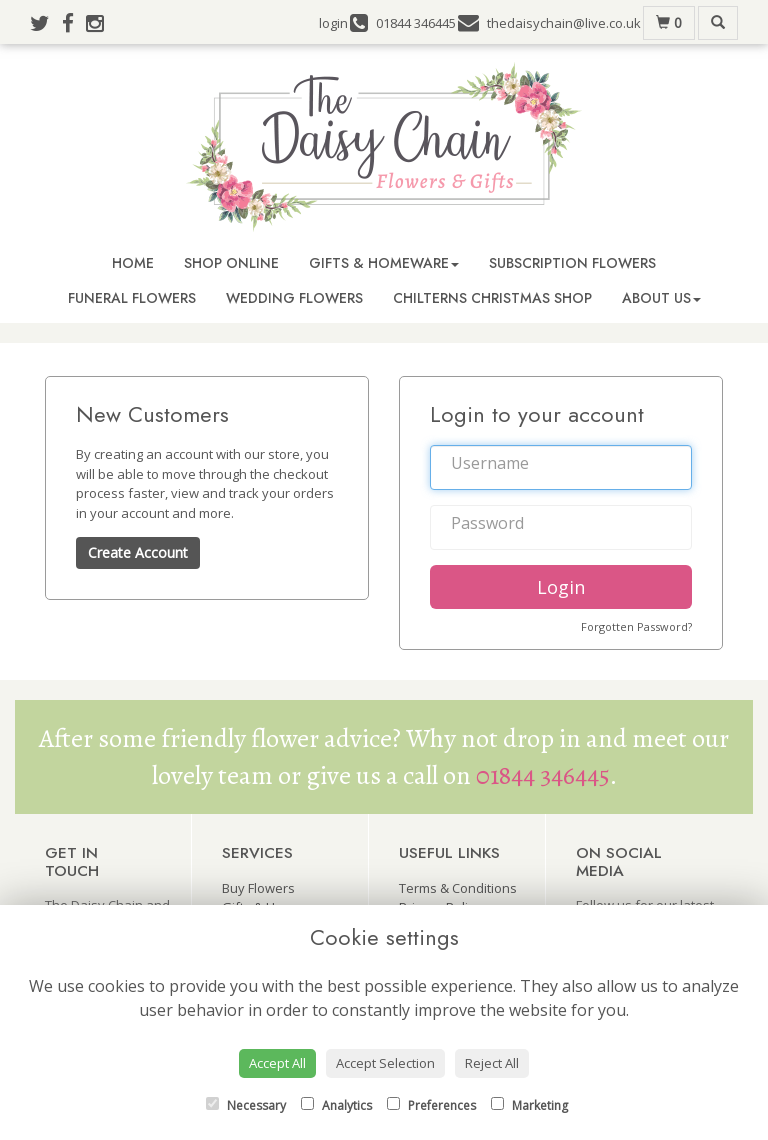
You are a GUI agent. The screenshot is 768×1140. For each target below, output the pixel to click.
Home (133, 263)
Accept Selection (385, 1063)
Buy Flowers (258, 888)
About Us (661, 298)
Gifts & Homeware (384, 263)
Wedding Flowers (294, 298)
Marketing (529, 1105)
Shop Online (231, 263)
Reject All (492, 1063)
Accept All (277, 1063)
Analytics (336, 1105)
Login (561, 587)
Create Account (138, 552)
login (333, 23)
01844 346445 (543, 775)
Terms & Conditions (458, 888)
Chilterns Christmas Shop (492, 298)
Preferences (431, 1105)
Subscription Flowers (572, 263)
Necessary (246, 1105)
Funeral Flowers (132, 298)
